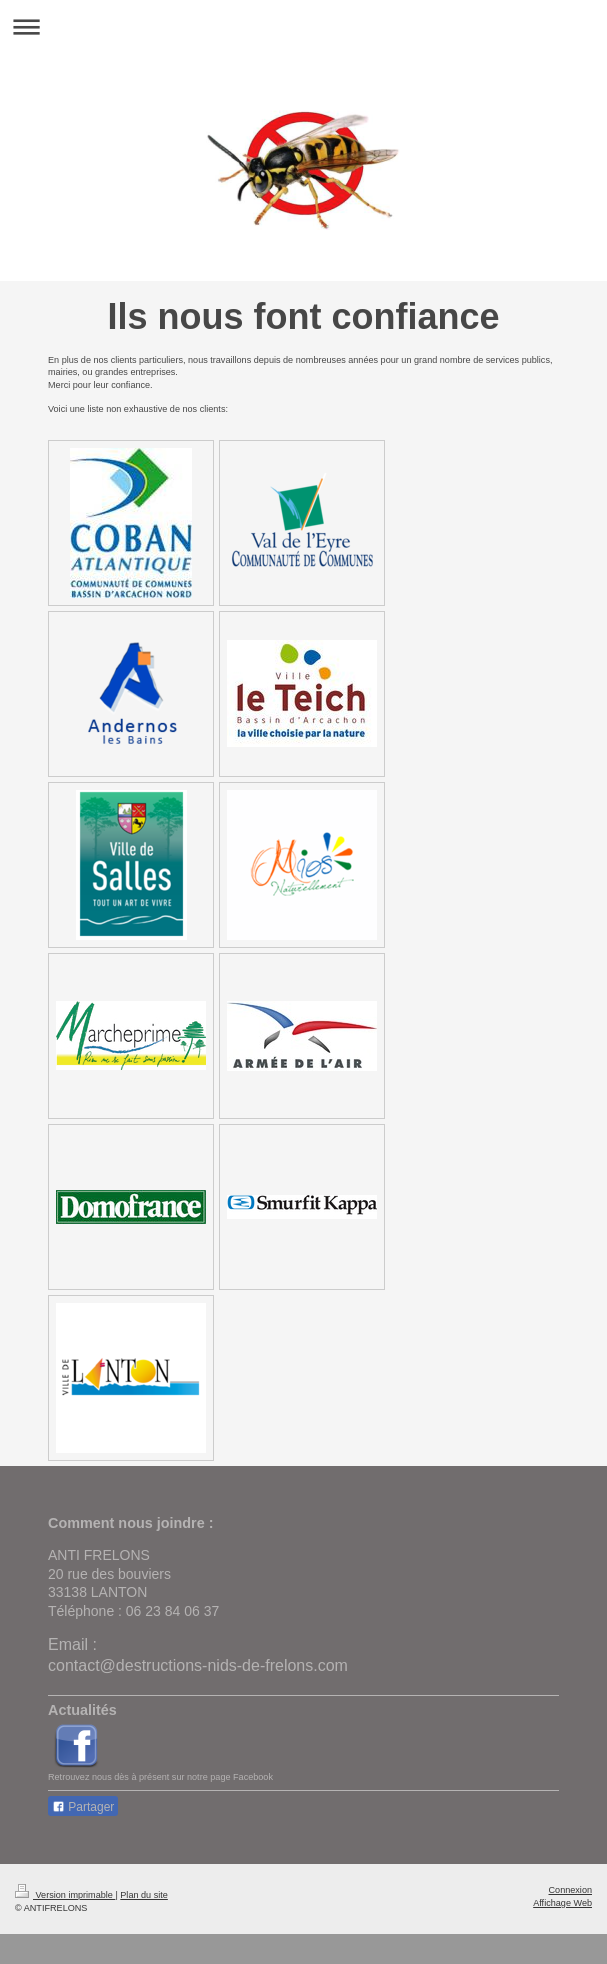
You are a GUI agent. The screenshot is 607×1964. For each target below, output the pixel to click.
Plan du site (144, 1895)
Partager (83, 1807)
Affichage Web (562, 1903)
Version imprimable (65, 1895)
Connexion (570, 1890)
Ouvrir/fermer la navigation (303, 26)
